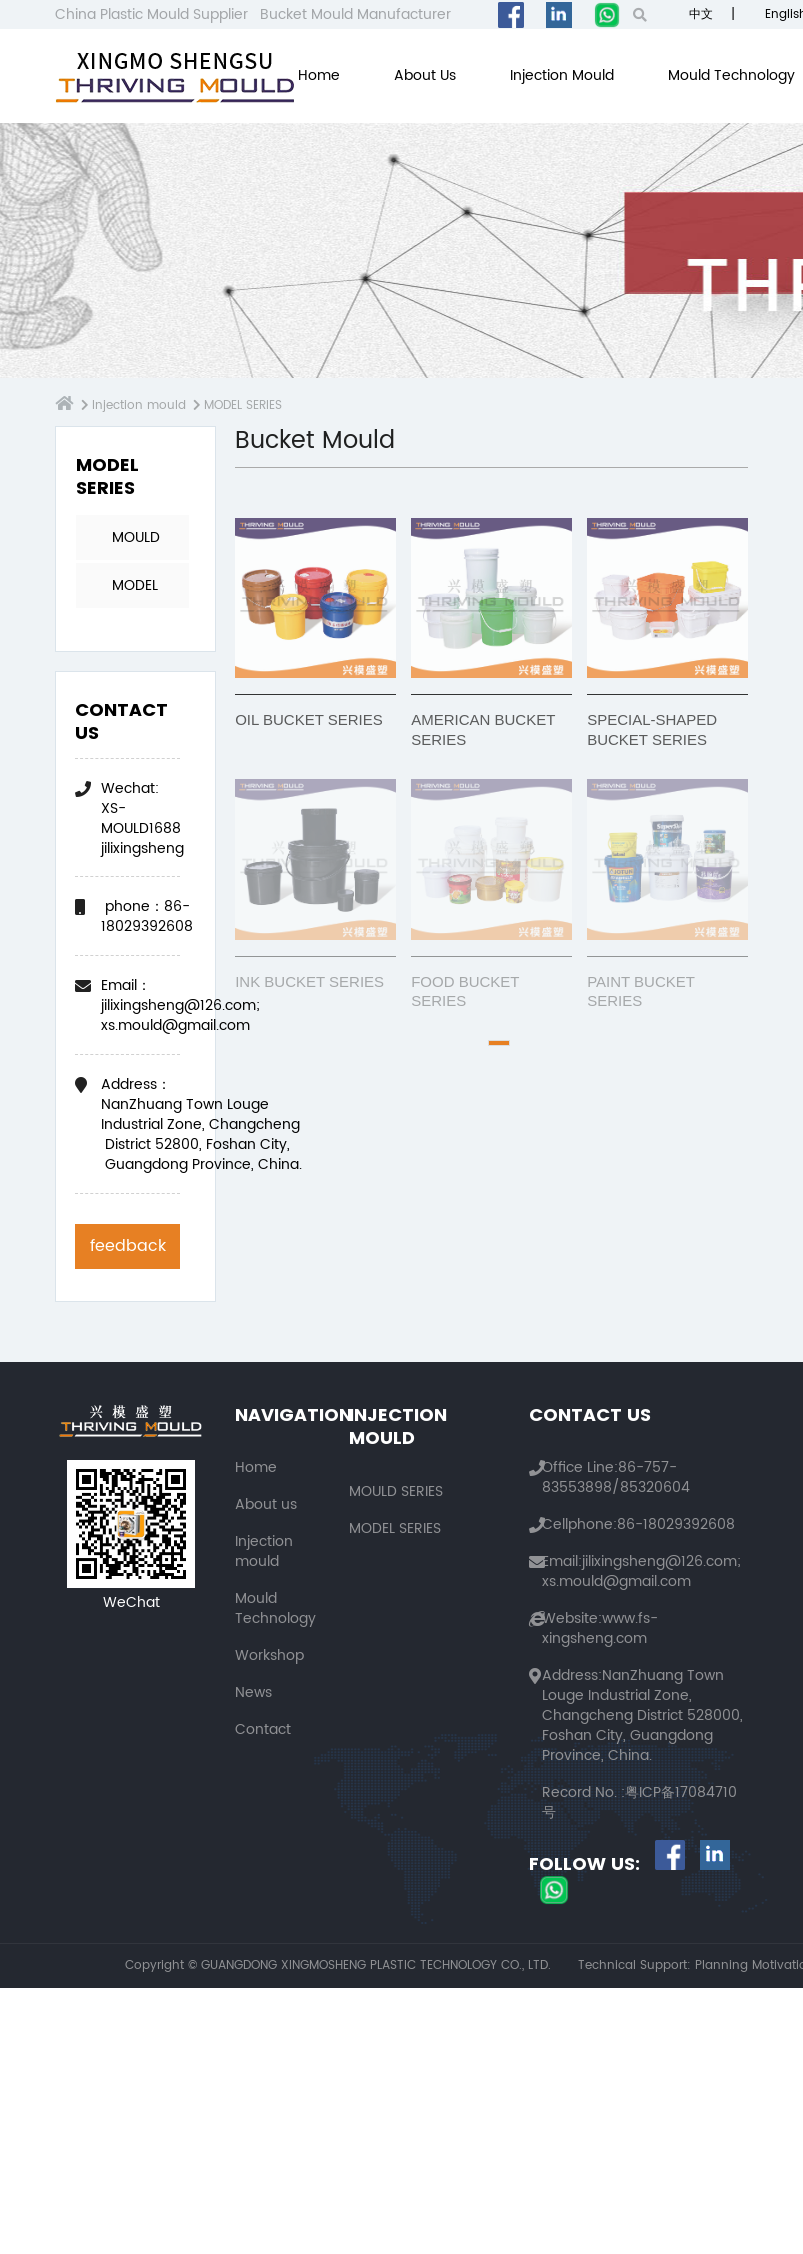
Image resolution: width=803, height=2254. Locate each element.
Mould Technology (731, 75)
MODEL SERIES (236, 405)
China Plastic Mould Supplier (151, 14)
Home (319, 75)
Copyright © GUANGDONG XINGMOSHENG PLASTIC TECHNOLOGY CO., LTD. (338, 1966)
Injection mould (562, 75)
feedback (128, 1246)
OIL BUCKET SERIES (309, 719)
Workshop (269, 1655)
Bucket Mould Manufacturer (355, 14)
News (253, 1692)
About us (425, 75)
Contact (263, 1729)
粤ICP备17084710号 (639, 1802)
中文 (699, 14)
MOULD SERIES (136, 543)
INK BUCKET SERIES (309, 981)
